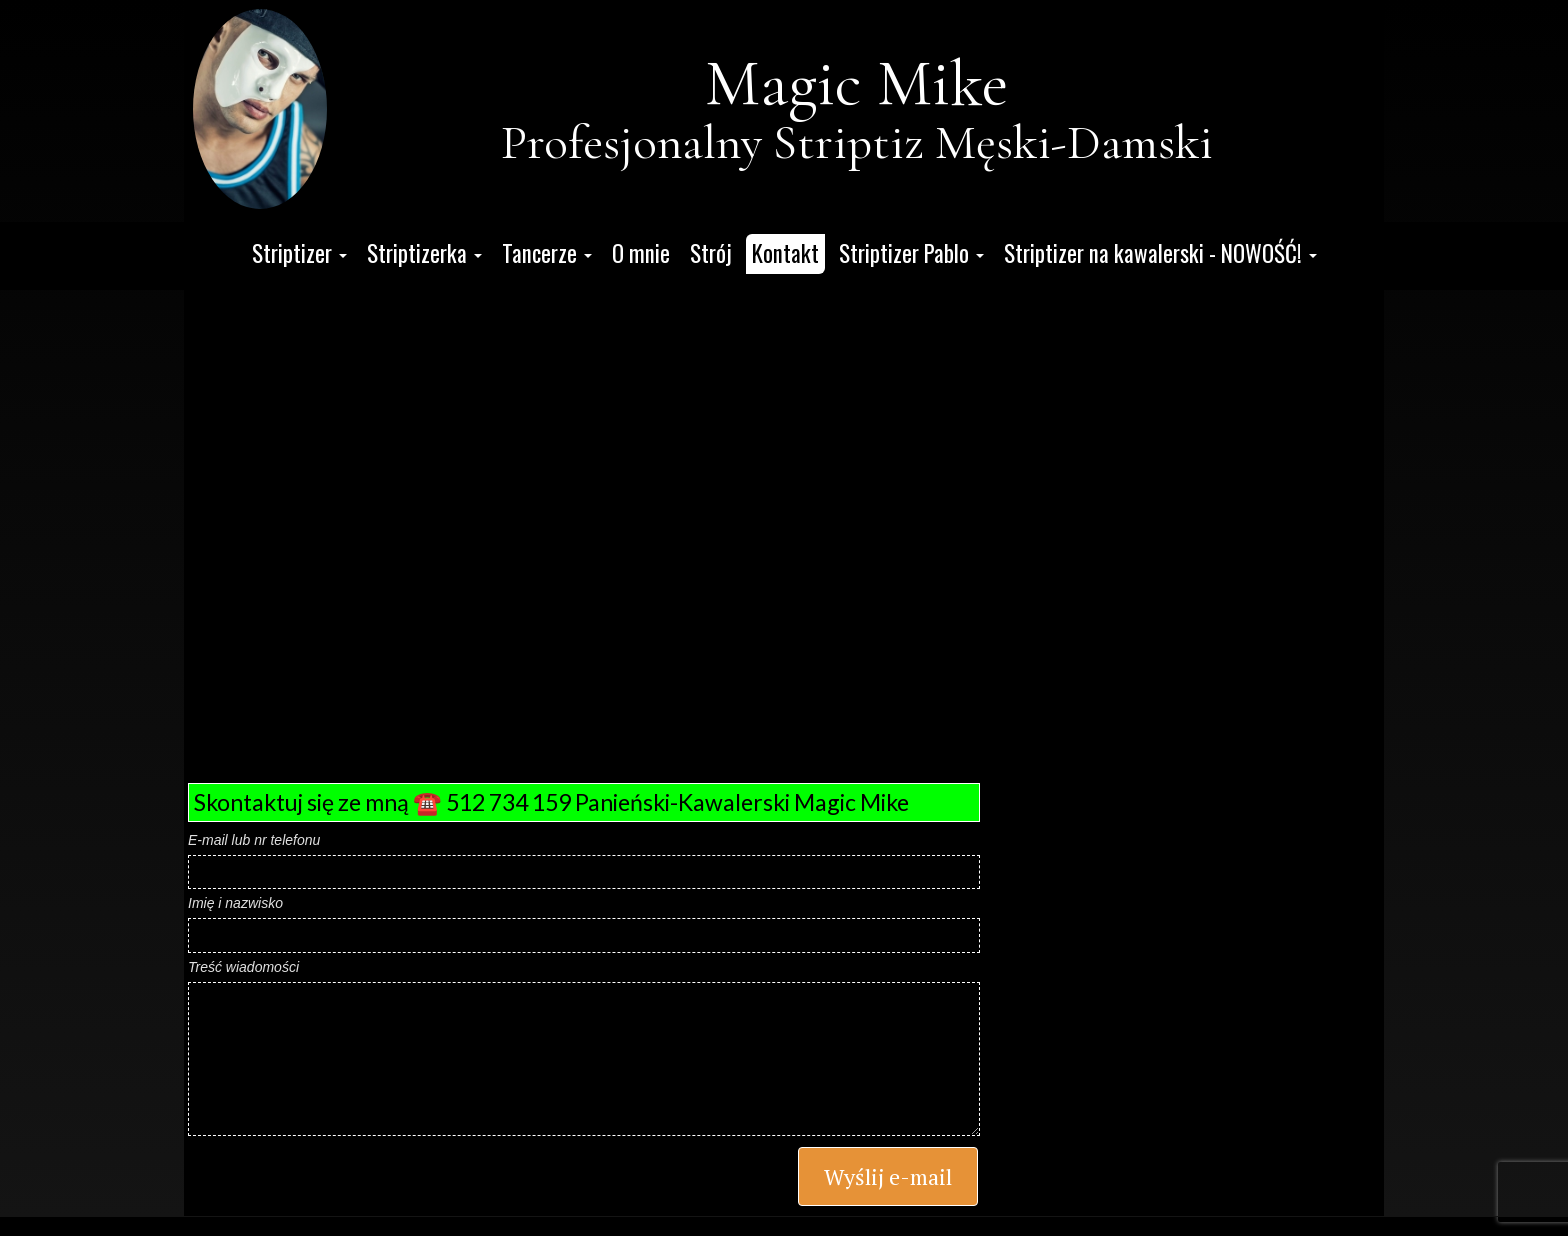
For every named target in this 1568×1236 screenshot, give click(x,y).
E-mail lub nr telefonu (254, 840)
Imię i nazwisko (235, 903)
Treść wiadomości (243, 967)
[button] (299, 254)
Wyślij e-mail (888, 1176)
